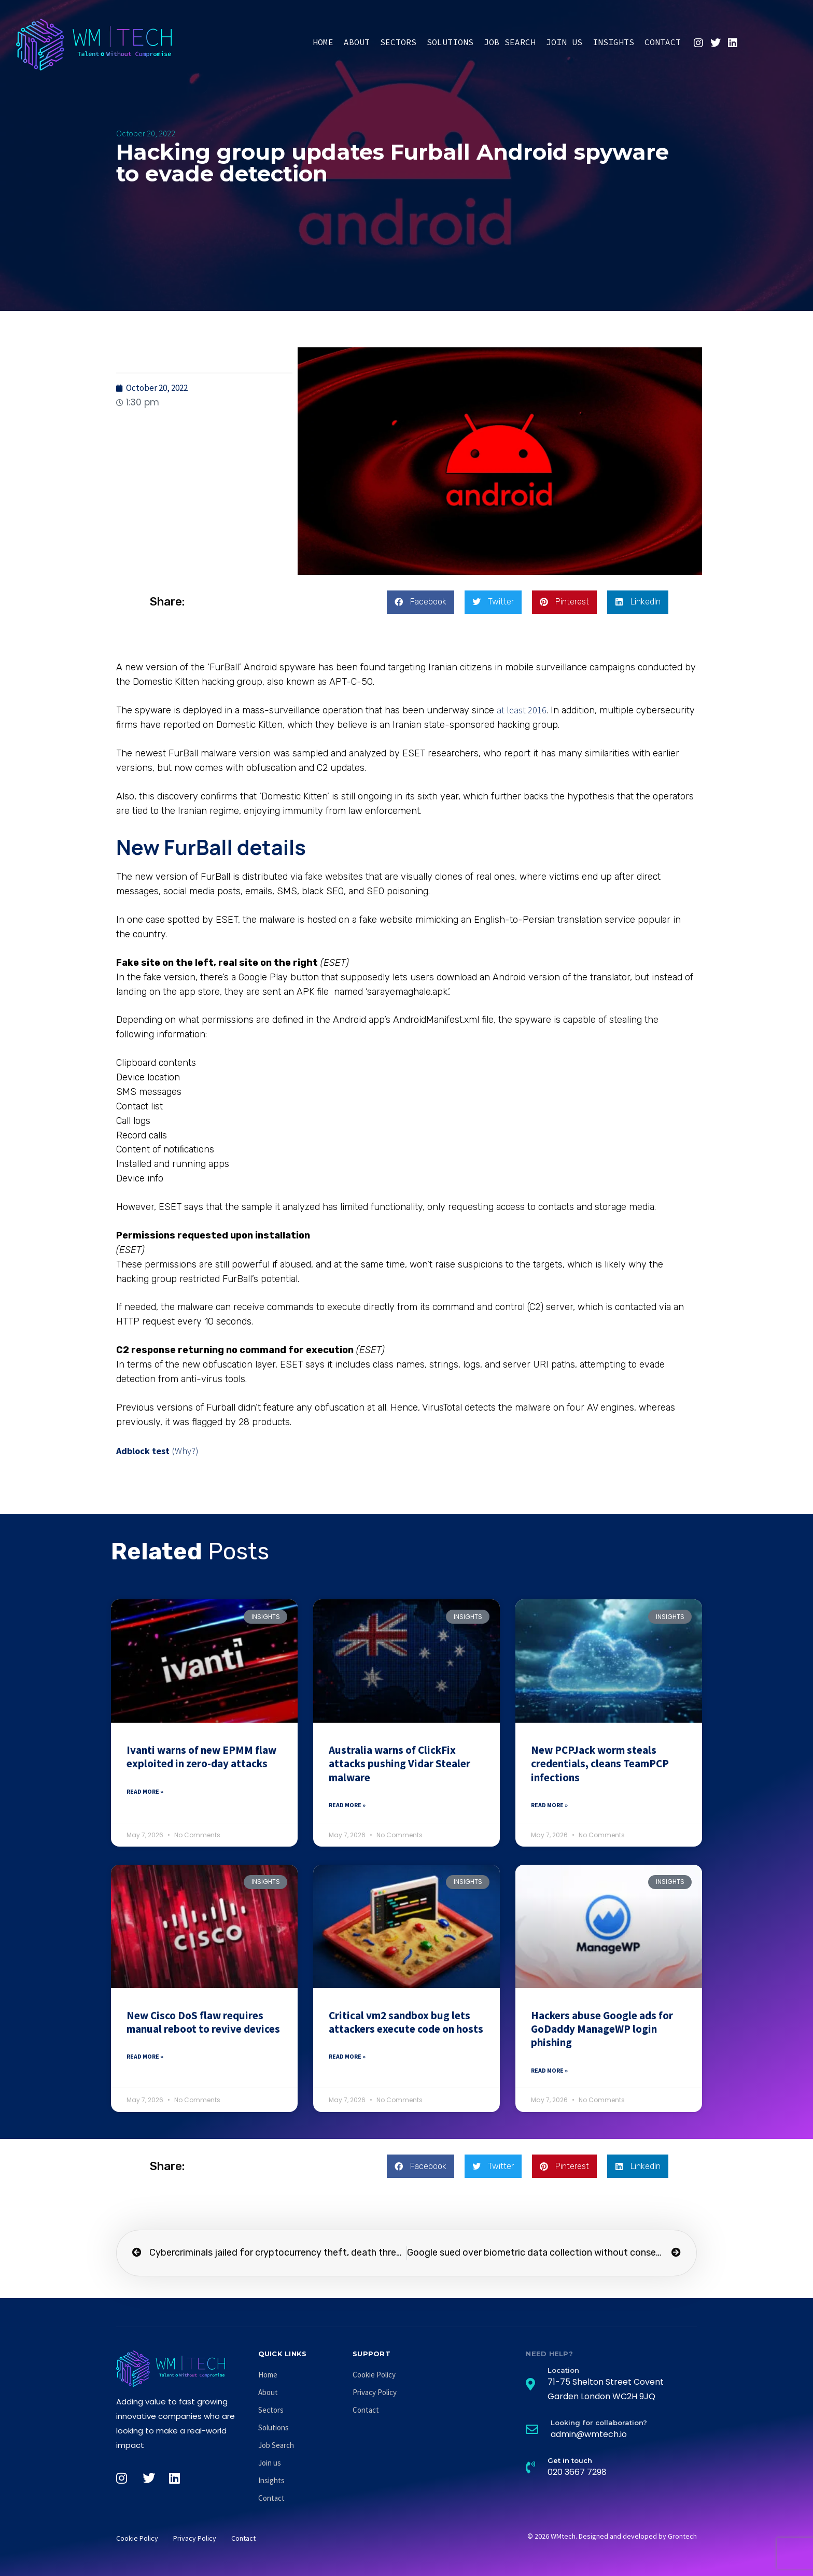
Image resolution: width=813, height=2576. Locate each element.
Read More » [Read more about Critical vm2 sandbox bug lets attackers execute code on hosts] (347, 2056)
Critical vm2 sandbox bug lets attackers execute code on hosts (406, 2022)
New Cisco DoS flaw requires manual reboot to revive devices (203, 2022)
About (357, 42)
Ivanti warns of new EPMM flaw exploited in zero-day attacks (201, 1756)
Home (323, 42)
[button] (420, 602)
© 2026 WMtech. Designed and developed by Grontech (612, 2536)
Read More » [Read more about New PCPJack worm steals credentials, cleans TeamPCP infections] (549, 1805)
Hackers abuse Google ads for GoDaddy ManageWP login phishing (602, 2029)
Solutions (450, 42)
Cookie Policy (374, 2375)
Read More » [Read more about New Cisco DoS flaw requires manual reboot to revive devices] (145, 2056)
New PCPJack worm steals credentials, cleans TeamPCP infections (600, 1763)
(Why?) (185, 1451)
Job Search (510, 42)
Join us (564, 42)
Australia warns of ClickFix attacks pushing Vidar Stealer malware (399, 1763)
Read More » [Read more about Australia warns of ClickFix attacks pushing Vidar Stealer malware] (347, 1805)
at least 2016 (521, 710)
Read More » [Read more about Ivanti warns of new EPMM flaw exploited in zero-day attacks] (145, 1791)
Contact (662, 42)
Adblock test (143, 1451)
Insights (613, 42)
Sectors (398, 42)
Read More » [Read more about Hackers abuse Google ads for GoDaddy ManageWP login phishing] (549, 2070)
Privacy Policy (375, 2392)
